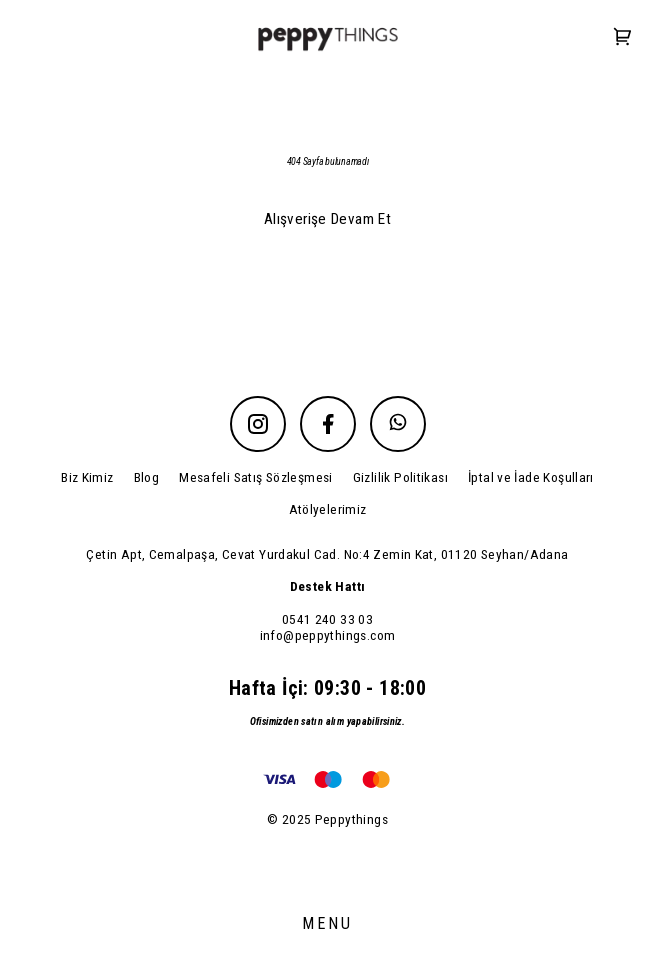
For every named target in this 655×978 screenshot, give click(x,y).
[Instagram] (258, 424)
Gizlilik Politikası (400, 477)
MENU (328, 923)
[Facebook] (328, 424)
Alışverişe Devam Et (327, 219)
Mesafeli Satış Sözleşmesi (256, 477)
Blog (147, 477)
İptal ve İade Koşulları (531, 477)
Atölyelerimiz (328, 509)
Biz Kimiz (87, 477)
